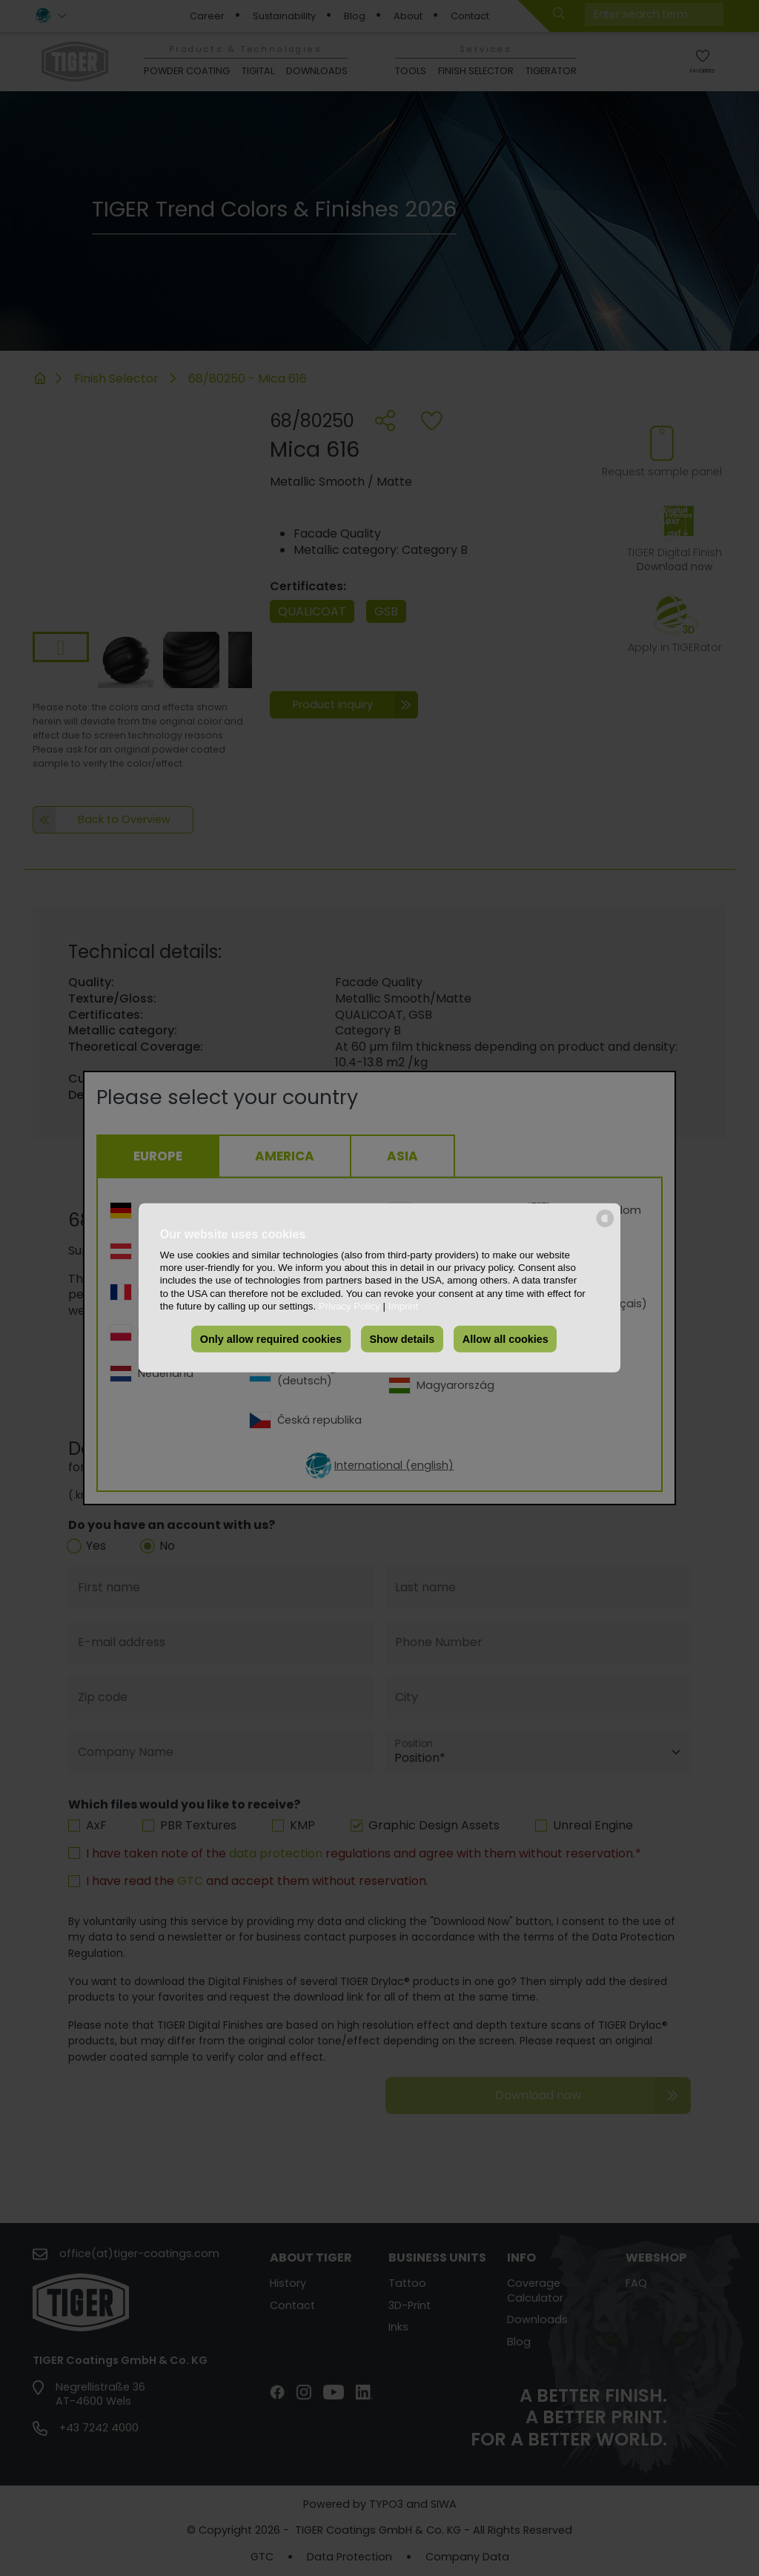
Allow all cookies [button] (505, 1339)
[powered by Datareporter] (605, 1226)
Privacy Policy (349, 1306)
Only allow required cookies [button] (271, 1339)
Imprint (403, 1306)
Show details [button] (401, 1339)
